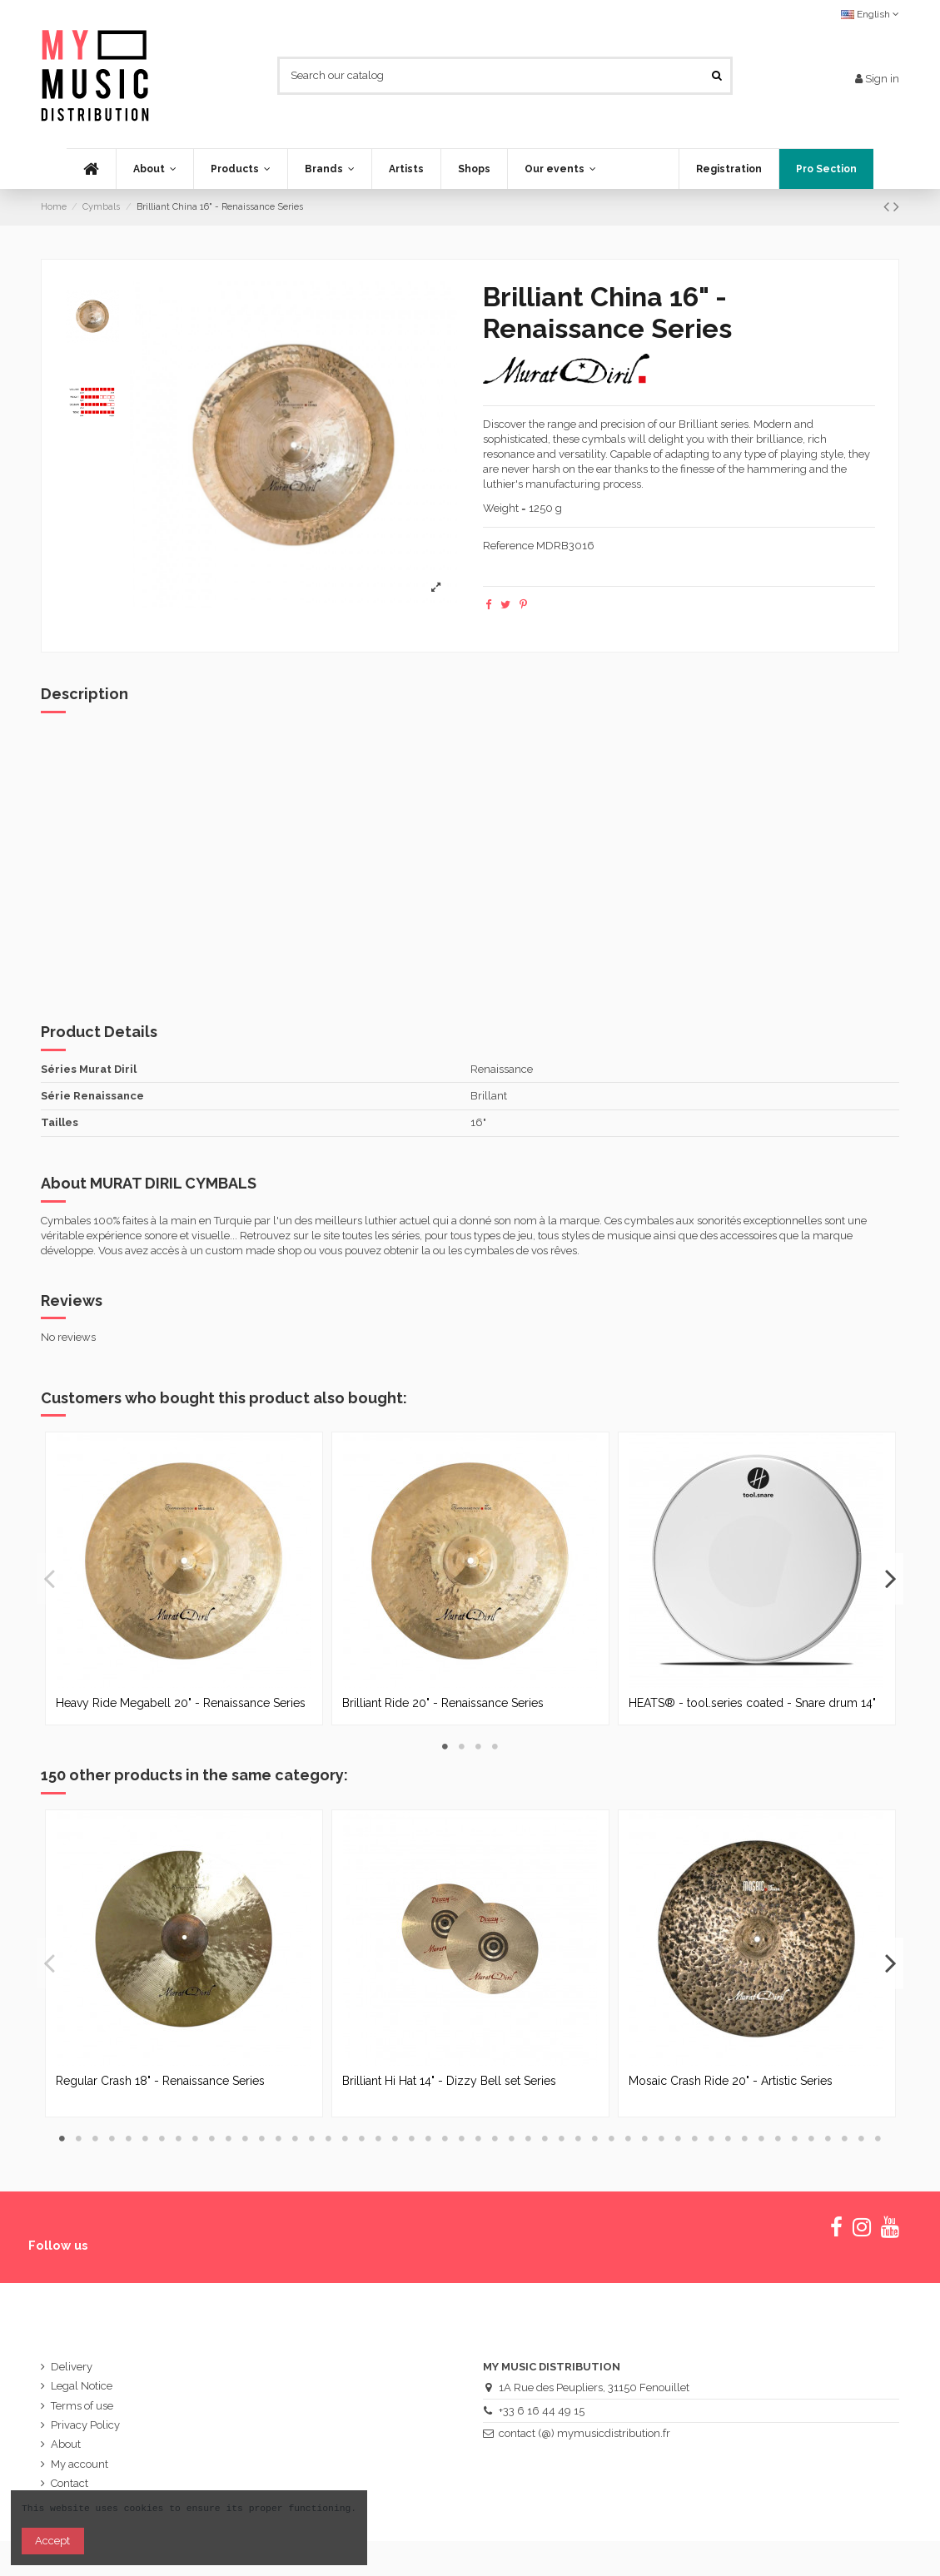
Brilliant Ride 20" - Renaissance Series (443, 1703)
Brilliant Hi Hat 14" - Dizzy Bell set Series (449, 2080)
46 (811, 2138)
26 (478, 2138)
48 (845, 2138)
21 (395, 2138)
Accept (52, 2540)
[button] (240, 169)
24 (445, 2138)
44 (778, 2138)
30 (545, 2138)
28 (512, 2138)
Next (890, 1579)
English (870, 14)
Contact (69, 2483)
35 (628, 2138)
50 (878, 2138)
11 (229, 2138)
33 (595, 2138)
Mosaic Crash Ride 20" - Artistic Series (731, 2080)
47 (828, 2138)
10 (212, 2138)
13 (262, 2138)
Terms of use (82, 2406)
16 (312, 2138)
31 (562, 2138)
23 (428, 2138)
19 (362, 2138)
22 (412, 2138)
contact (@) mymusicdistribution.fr (584, 2433)
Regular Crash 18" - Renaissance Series (160, 2080)
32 (578, 2138)
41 (728, 2138)
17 (329, 2138)
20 (379, 2138)
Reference (508, 545)
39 (695, 2138)
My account (79, 2464)
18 (345, 2138)
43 (761, 2138)
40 (712, 2138)
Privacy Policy (85, 2425)
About (66, 2444)
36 (645, 2138)
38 (678, 2138)
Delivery (71, 2366)
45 (795, 2138)
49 (861, 2138)
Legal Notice (81, 2386)
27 (495, 2138)
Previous (50, 1579)
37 (662, 2138)
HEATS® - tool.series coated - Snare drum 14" (752, 1703)
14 (279, 2138)
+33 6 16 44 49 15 (541, 2411)
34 (612, 2138)
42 (745, 2138)
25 (462, 2138)
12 (245, 2138)
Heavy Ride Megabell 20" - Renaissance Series (181, 1703)
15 (295, 2138)
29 (528, 2138)
